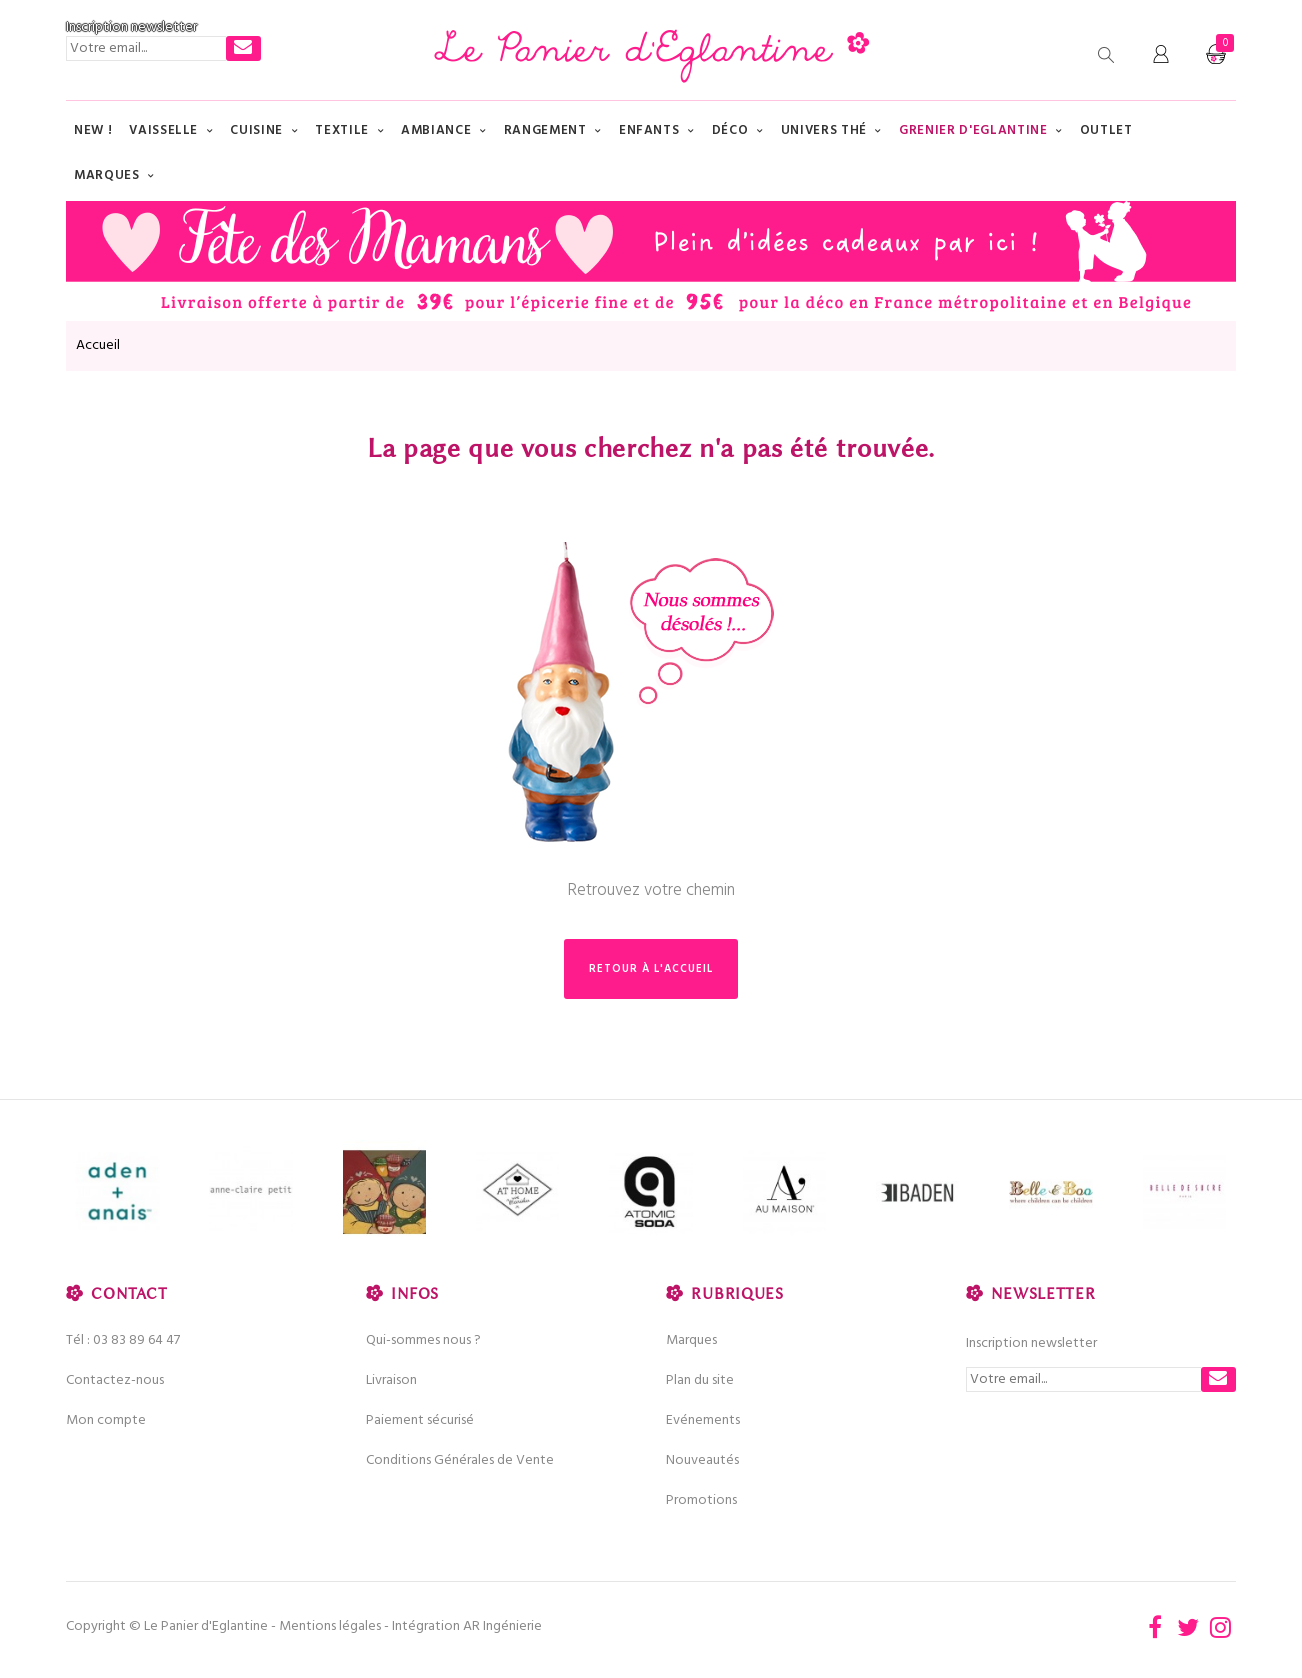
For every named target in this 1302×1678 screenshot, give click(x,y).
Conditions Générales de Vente (460, 1460)
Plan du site (700, 1380)
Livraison (391, 1380)
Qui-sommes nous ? (423, 1340)
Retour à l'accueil (651, 969)
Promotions (701, 1500)
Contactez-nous (115, 1380)
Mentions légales (330, 1626)
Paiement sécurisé (420, 1420)
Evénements (703, 1420)
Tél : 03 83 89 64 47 (123, 1340)
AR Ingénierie (502, 1626)
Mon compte (106, 1420)
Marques (691, 1340)
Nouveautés (702, 1460)
